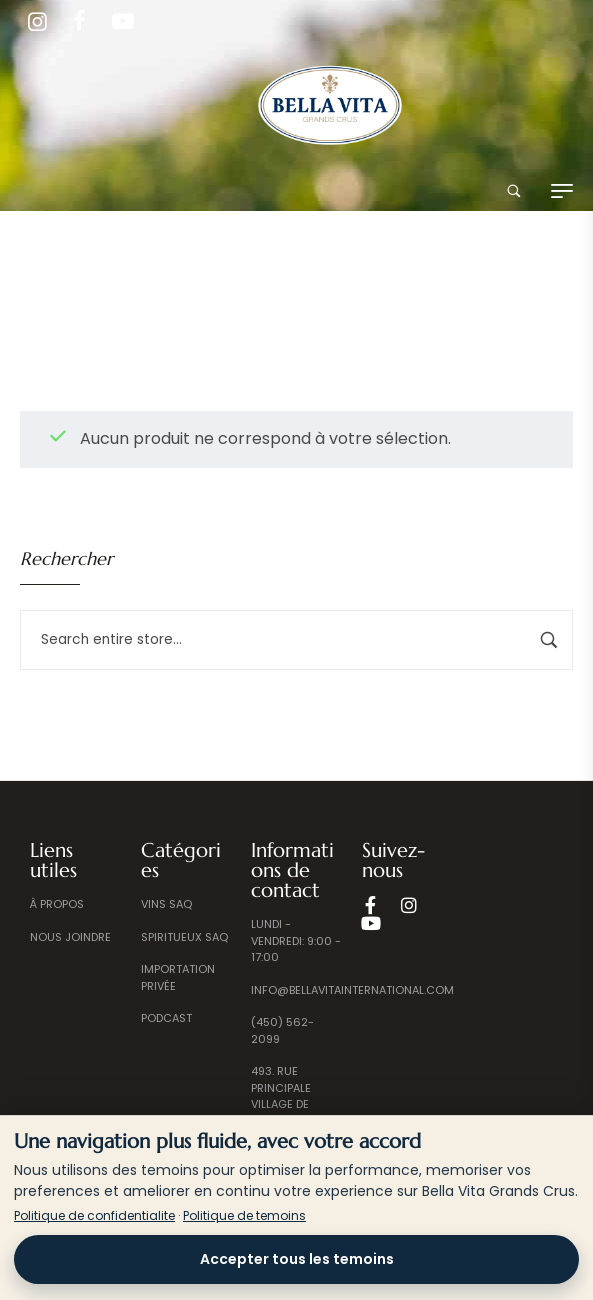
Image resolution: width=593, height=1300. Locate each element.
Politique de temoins (244, 1215)
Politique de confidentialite (94, 1215)
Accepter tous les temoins (297, 1259)
